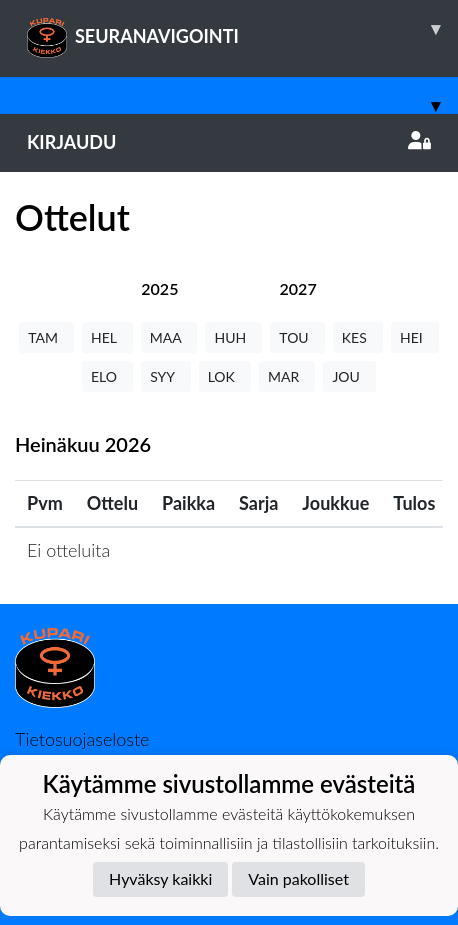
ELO (107, 376)
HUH (233, 337)
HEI (415, 337)
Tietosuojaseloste (82, 739)
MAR (287, 376)
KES (358, 337)
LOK (225, 376)
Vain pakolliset (298, 878)
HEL (107, 337)
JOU (349, 376)
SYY (165, 376)
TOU (297, 337)
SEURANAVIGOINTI (242, 29)
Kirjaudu (229, 142)
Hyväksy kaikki (160, 878)
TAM (46, 337)
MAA (169, 337)
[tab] (159, 288)
